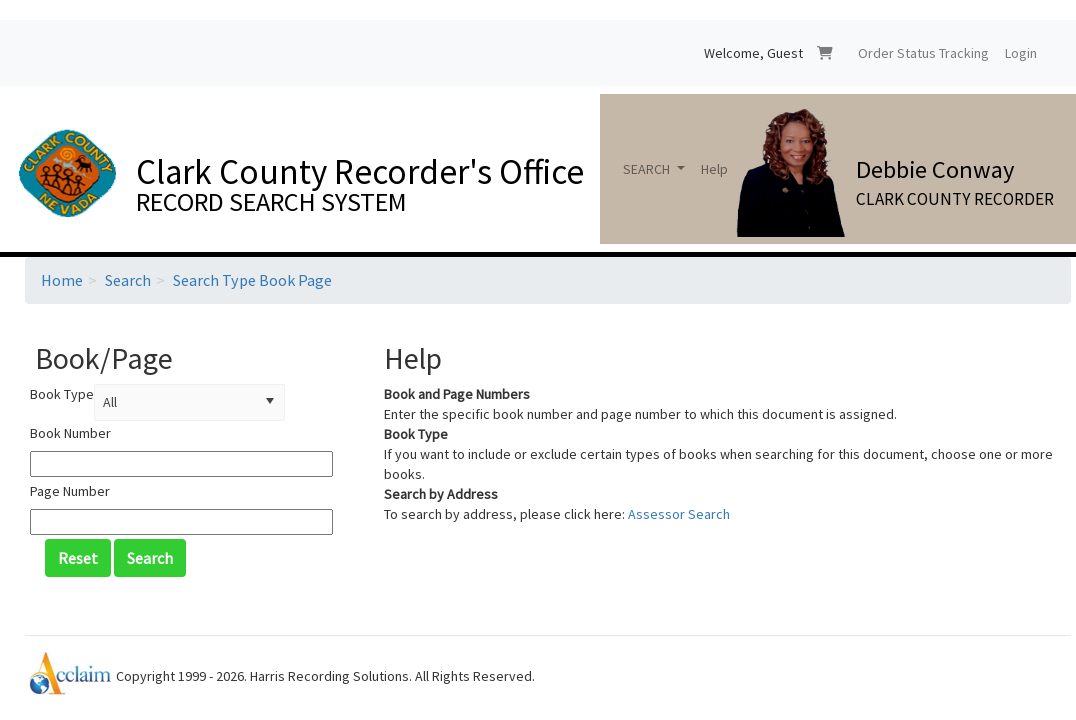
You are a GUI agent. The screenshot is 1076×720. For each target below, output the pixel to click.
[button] (270, 402)
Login (1021, 53)
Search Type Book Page (252, 280)
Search (128, 280)
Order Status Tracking (923, 53)
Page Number (70, 491)
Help (714, 169)
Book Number (70, 433)
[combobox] (175, 402)
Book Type (62, 394)
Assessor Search (679, 514)
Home (62, 280)
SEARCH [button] (648, 169)
